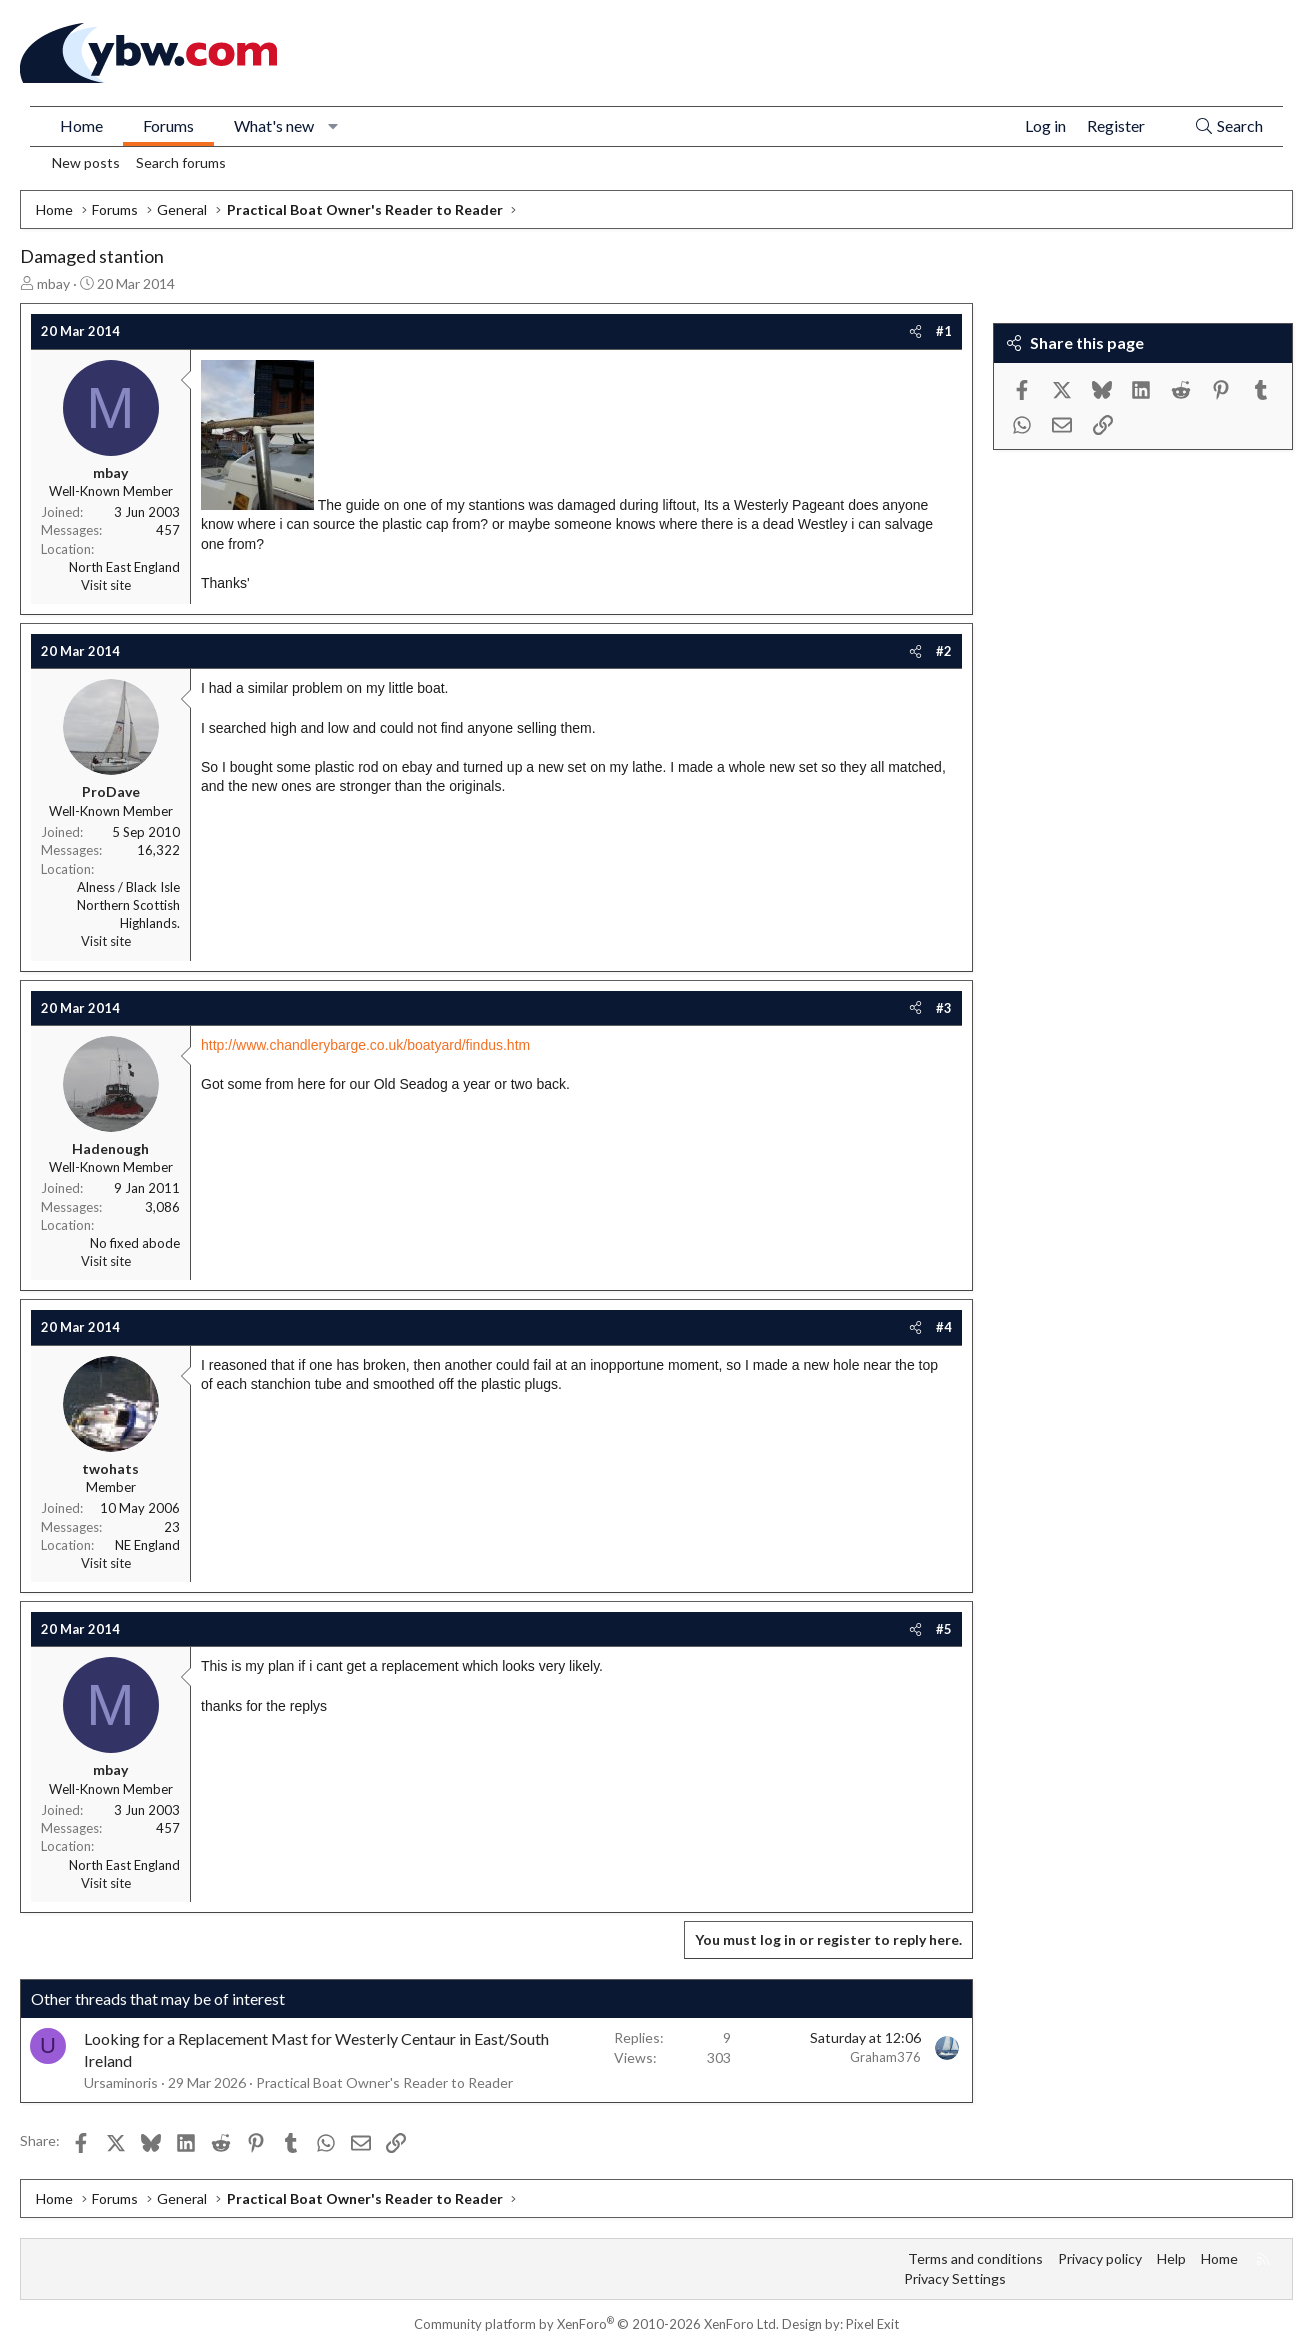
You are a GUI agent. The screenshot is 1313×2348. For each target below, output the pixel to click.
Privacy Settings (955, 2278)
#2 (944, 651)
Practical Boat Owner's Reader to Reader (384, 2082)
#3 (944, 1008)
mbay (53, 283)
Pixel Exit (872, 2324)
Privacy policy (1100, 2258)
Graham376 (885, 2057)
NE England (147, 1545)
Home (81, 125)
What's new (274, 125)
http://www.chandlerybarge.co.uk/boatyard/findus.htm (365, 1045)
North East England (124, 567)
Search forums (181, 162)
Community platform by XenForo (596, 2324)
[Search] (1228, 126)
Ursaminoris (121, 2082)
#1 (944, 331)
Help (1171, 2258)
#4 (944, 1327)
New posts (86, 162)
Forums (168, 125)
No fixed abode (135, 1243)
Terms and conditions (975, 2258)
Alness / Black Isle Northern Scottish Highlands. (128, 905)
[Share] (915, 331)
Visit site (106, 585)
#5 (944, 1629)
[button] (333, 126)
